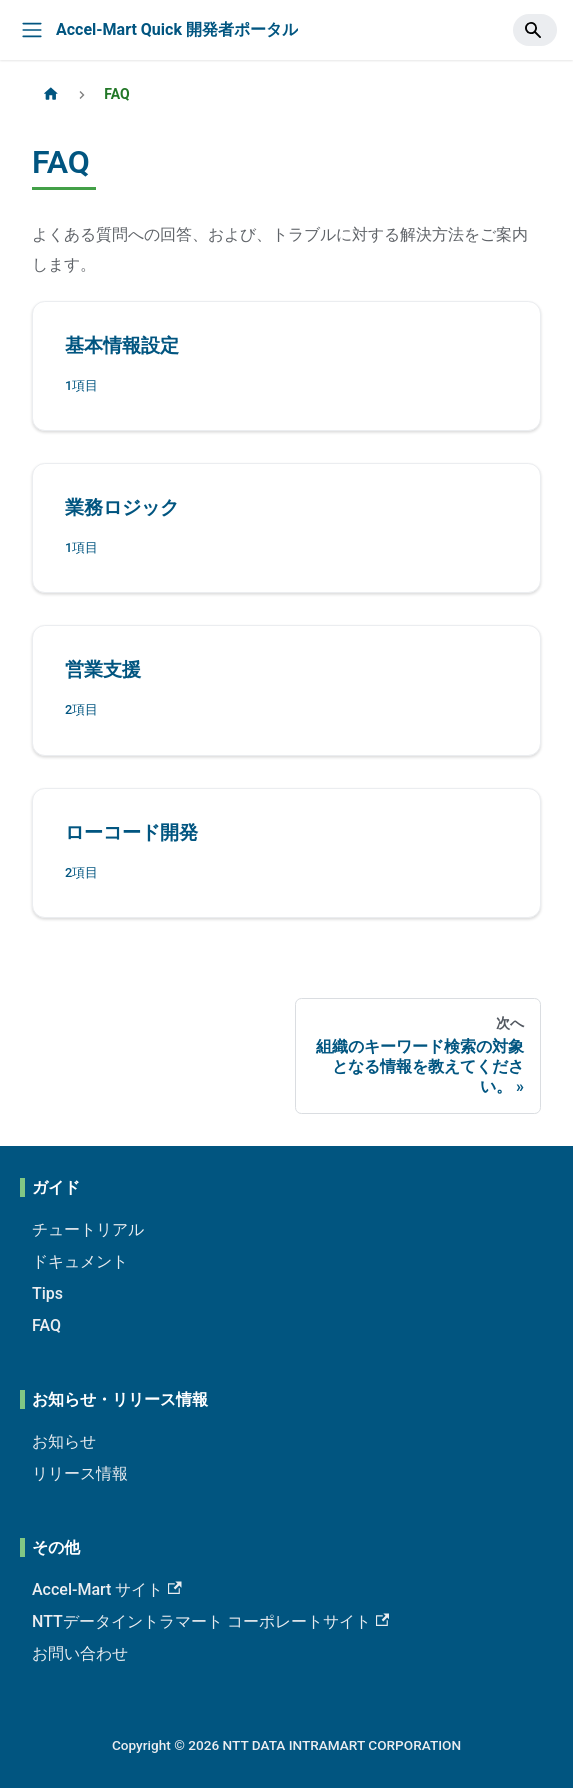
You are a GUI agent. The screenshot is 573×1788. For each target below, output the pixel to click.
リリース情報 (80, 1473)
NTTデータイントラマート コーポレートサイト (210, 1621)
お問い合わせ (80, 1653)
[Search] (535, 30)
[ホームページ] (51, 94)
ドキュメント (80, 1261)
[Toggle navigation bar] (32, 30)
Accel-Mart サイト (107, 1589)
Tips (47, 1293)
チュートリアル (88, 1229)
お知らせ (64, 1441)
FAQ (46, 1325)
